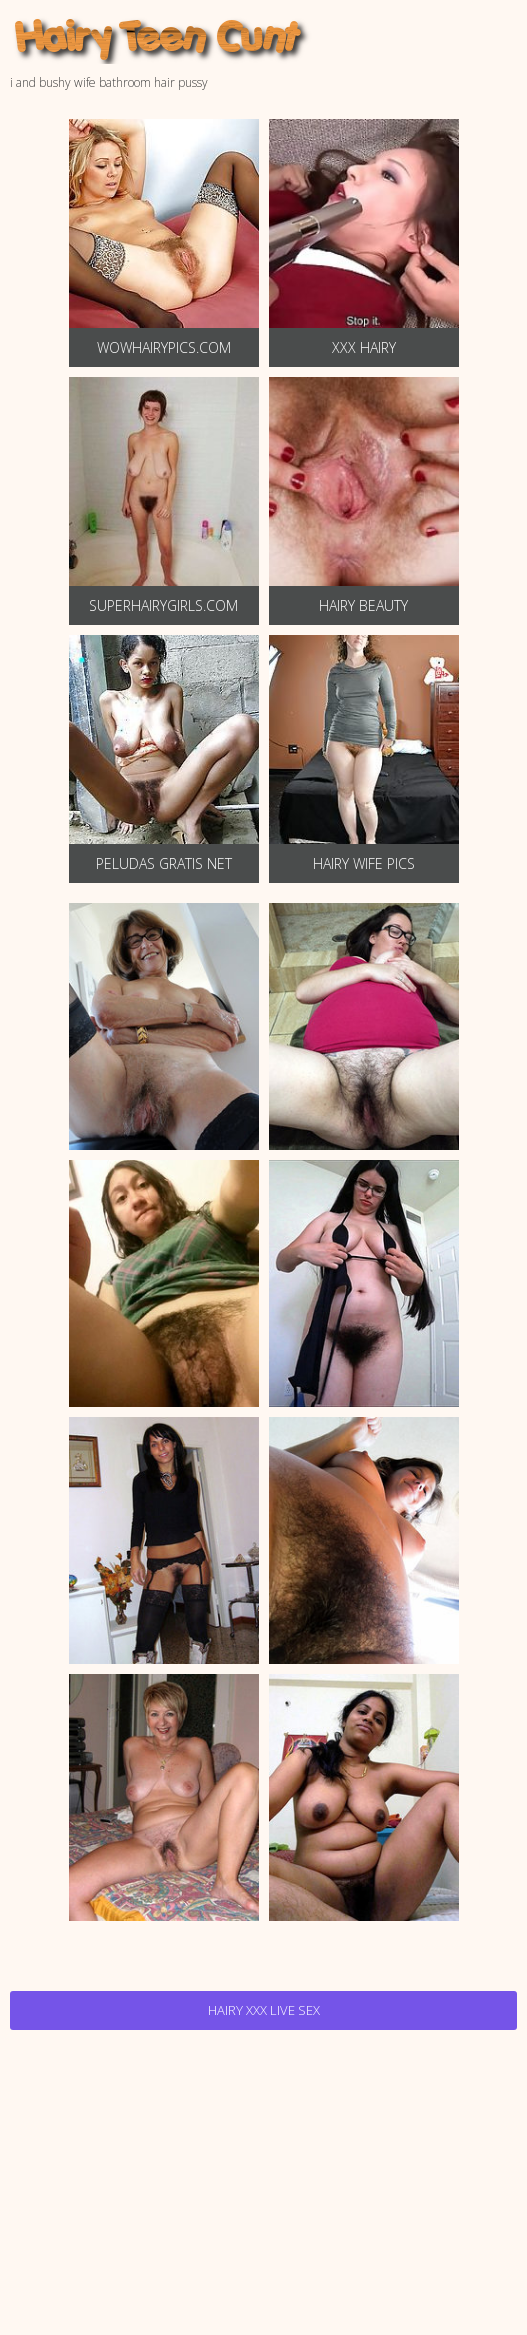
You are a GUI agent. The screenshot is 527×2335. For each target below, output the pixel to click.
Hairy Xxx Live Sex (264, 2010)
